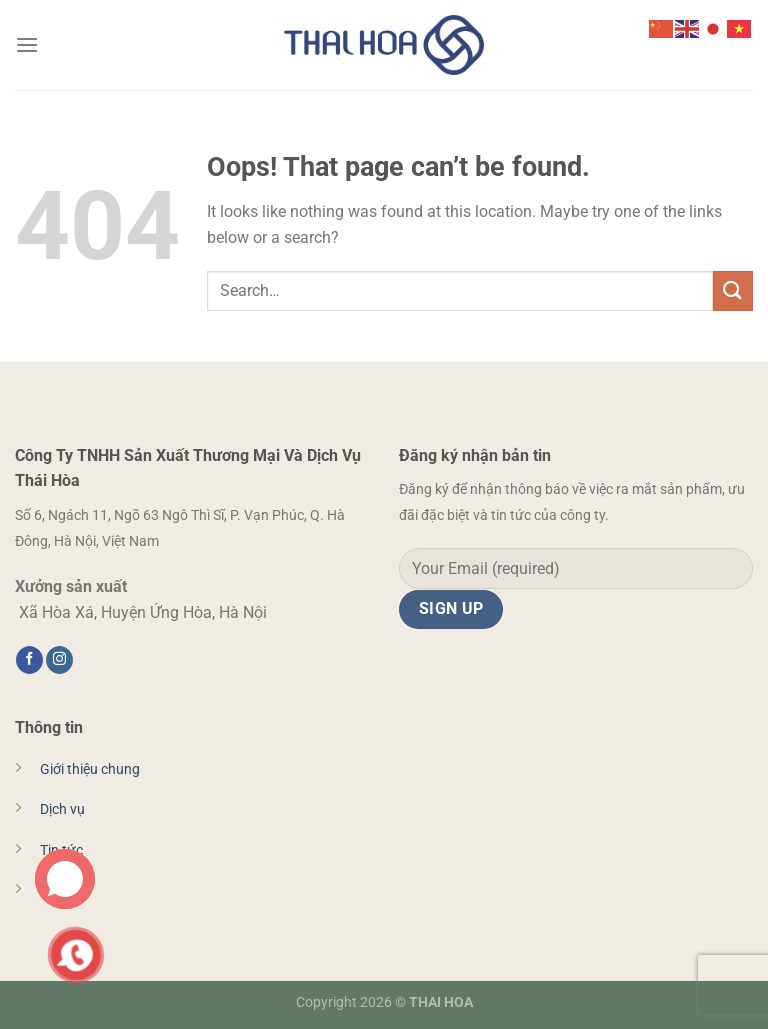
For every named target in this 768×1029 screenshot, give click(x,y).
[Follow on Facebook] (29, 660)
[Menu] (27, 44)
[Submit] (733, 290)
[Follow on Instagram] (59, 660)
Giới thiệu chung (90, 769)
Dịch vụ (62, 809)
